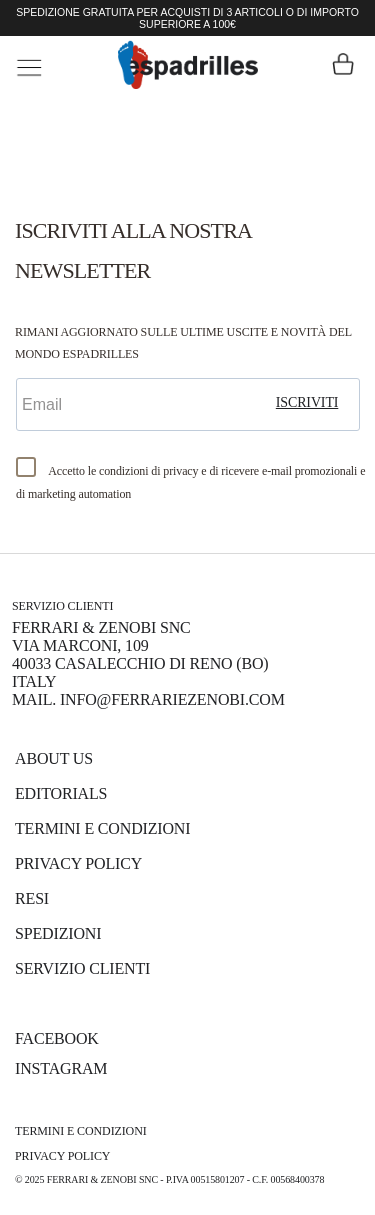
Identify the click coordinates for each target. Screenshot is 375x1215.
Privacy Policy (78, 863)
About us (54, 758)
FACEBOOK (57, 1038)
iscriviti (307, 402)
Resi (32, 898)
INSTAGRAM (61, 1068)
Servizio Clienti (82, 968)
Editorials (61, 793)
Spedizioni (58, 933)
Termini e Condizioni (102, 828)
